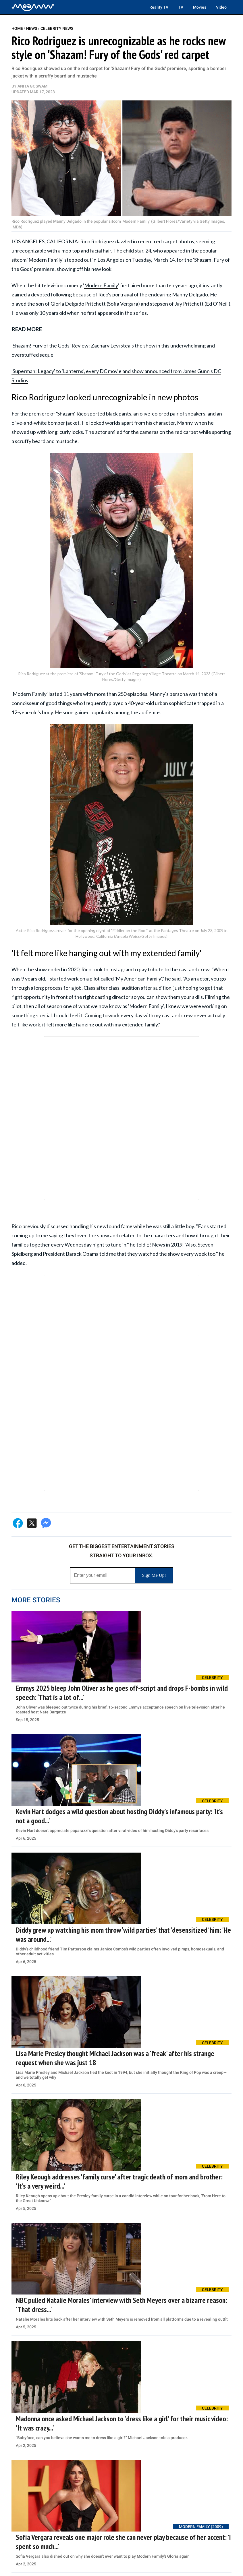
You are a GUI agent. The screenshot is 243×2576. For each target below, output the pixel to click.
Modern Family (101, 285)
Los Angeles (111, 260)
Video (221, 7)
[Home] (33, 7)
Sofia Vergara (123, 303)
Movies (199, 7)
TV (180, 7)
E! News (155, 1244)
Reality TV (158, 7)
